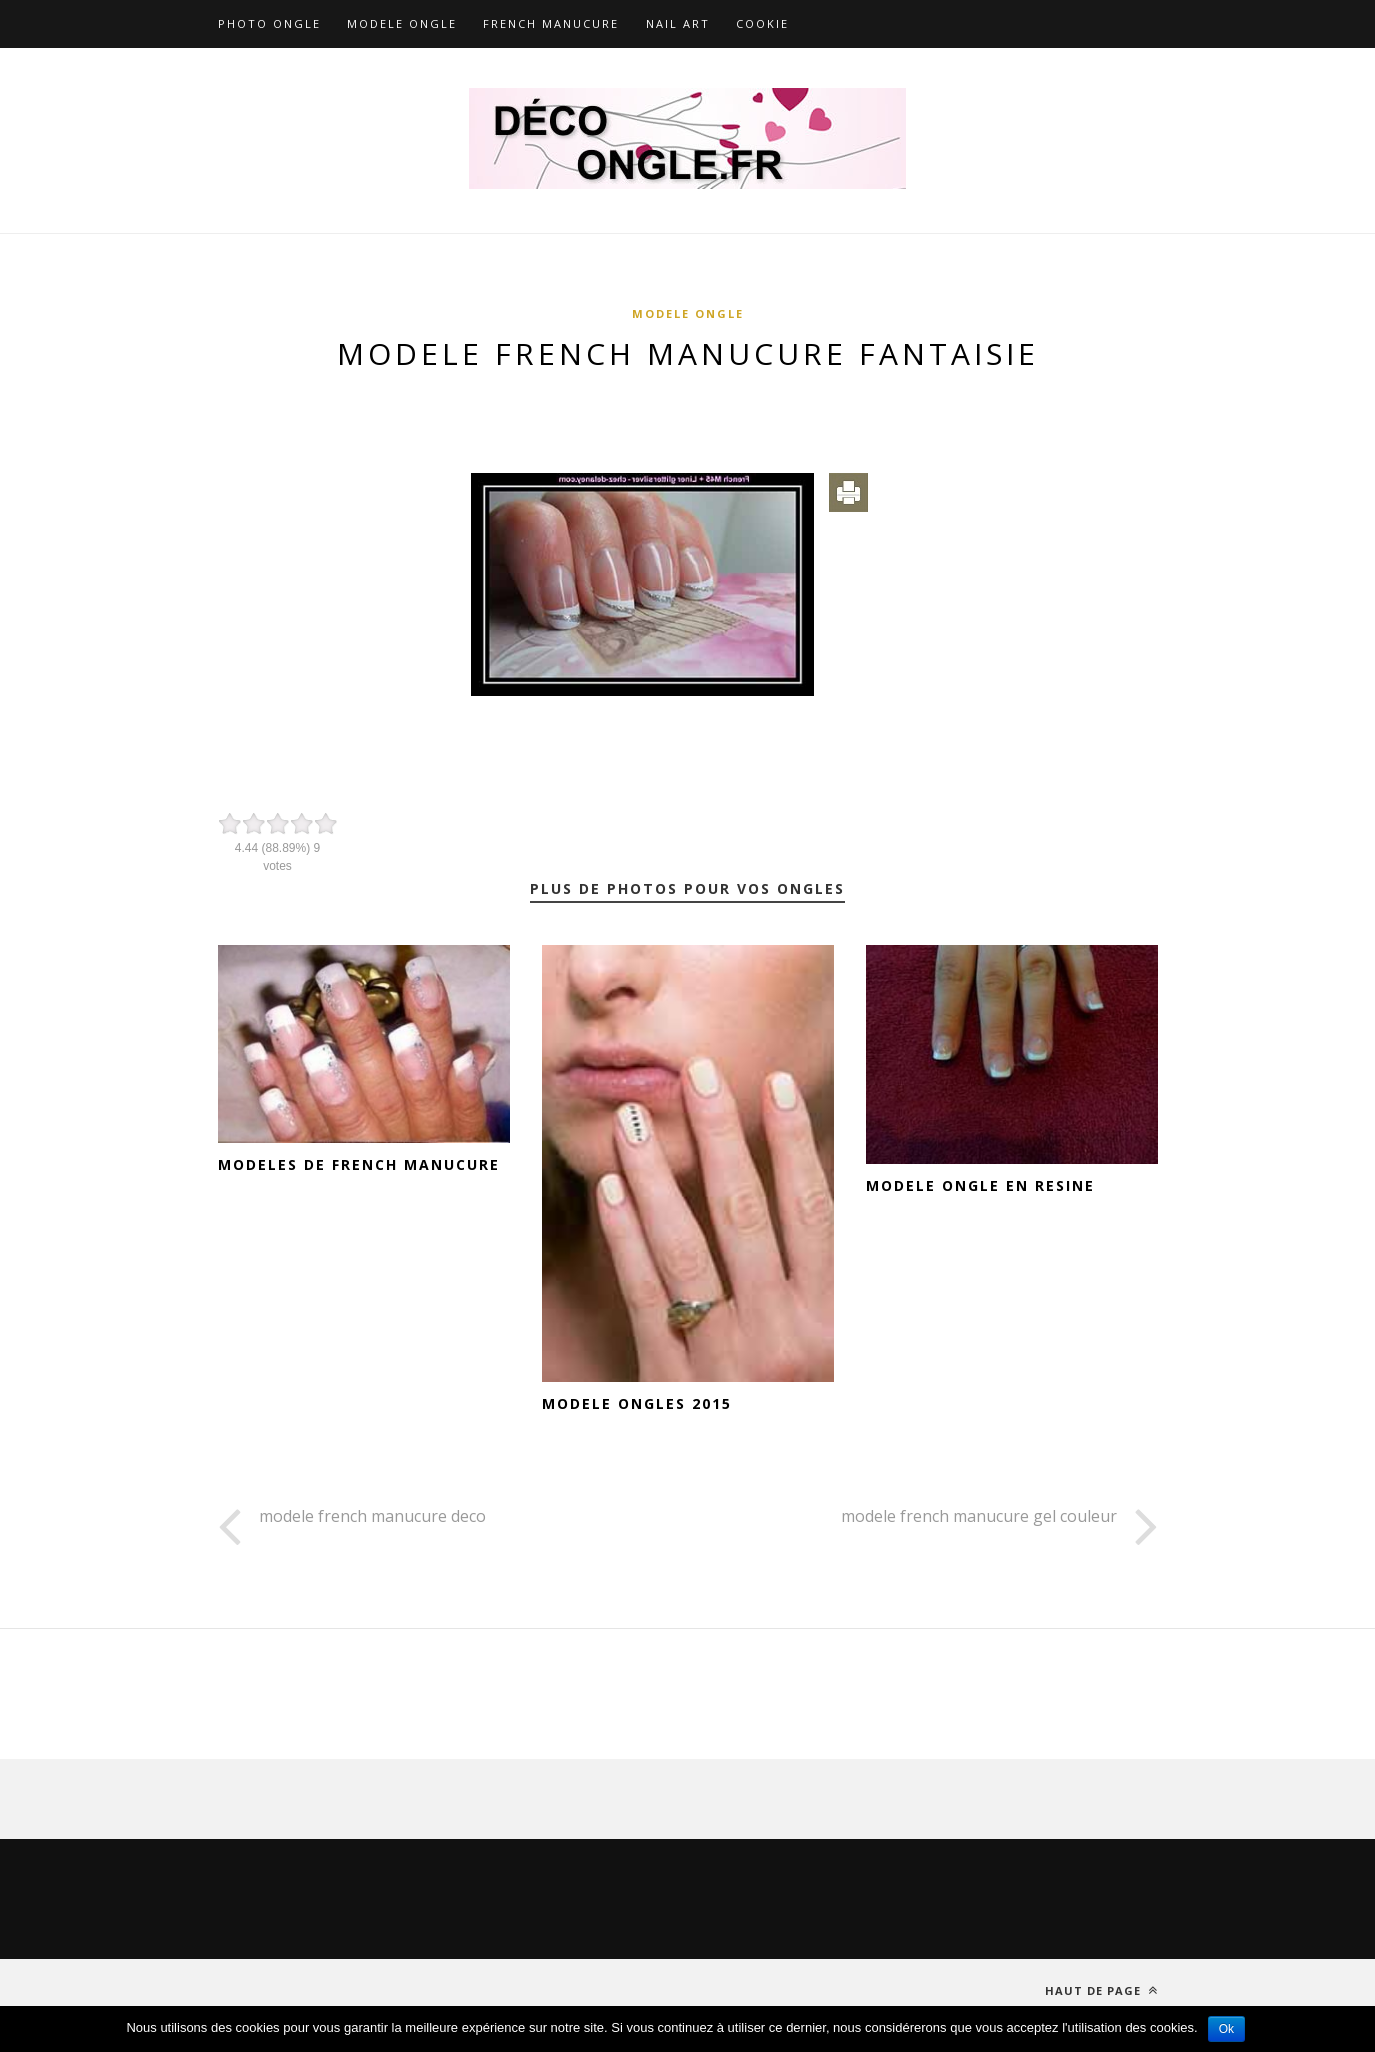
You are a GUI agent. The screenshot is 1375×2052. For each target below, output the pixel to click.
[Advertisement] (688, 412)
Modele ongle (402, 23)
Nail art (678, 23)
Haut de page (1101, 1990)
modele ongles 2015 (637, 1403)
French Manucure (551, 23)
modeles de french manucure (359, 1164)
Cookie (762, 23)
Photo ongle (269, 23)
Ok (1226, 2029)
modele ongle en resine (980, 1185)
